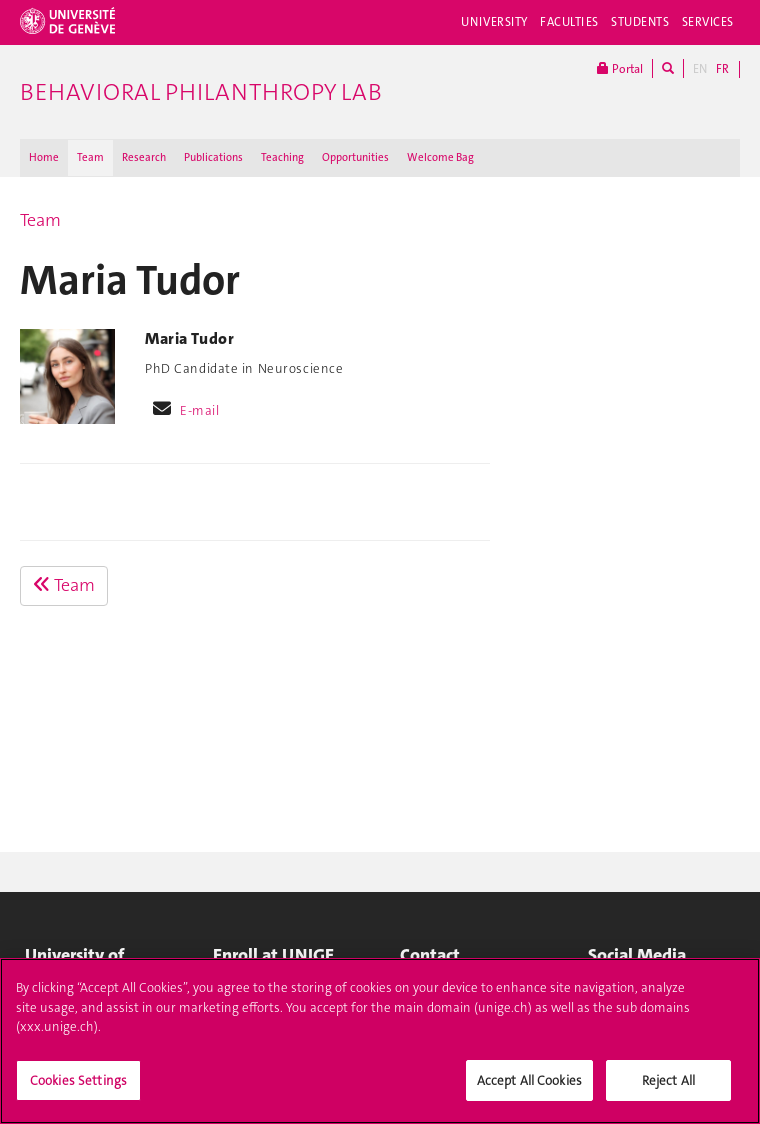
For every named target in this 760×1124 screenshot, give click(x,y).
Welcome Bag (440, 157)
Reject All (668, 1090)
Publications (213, 157)
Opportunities (355, 157)
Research (144, 157)
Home (44, 157)
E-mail (199, 410)
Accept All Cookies (529, 1090)
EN (700, 69)
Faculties (569, 22)
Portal (620, 68)
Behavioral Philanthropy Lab (201, 92)
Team (90, 157)
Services (708, 22)
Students (640, 22)
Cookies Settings (78, 1090)
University (494, 22)
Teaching (282, 157)
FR (722, 69)
